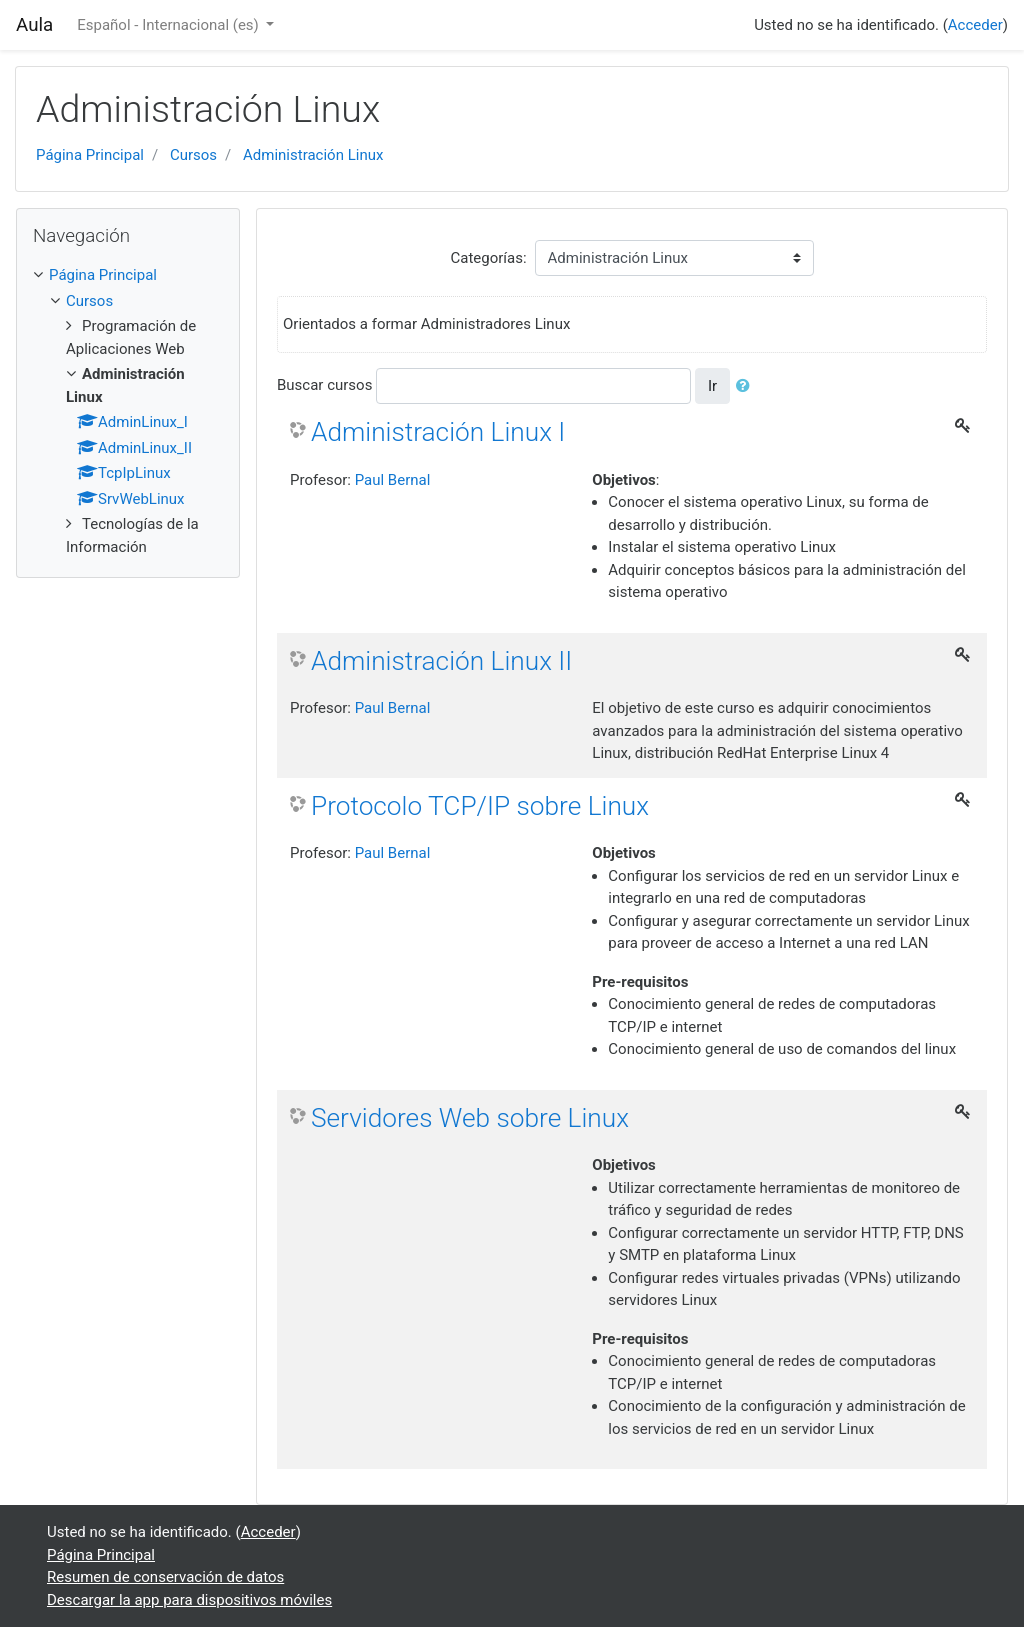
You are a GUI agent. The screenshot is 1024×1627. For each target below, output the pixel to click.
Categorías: (488, 258)
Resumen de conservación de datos (165, 1577)
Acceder (975, 25)
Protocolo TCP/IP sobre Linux (480, 806)
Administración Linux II (441, 661)
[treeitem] (128, 275)
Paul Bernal (393, 480)
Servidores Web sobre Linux (470, 1118)
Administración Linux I (438, 432)
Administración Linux (313, 155)
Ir (712, 386)
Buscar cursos (324, 385)
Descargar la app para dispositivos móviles (189, 1600)
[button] (747, 386)
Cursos (193, 155)
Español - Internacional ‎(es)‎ (169, 25)
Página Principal (90, 155)
